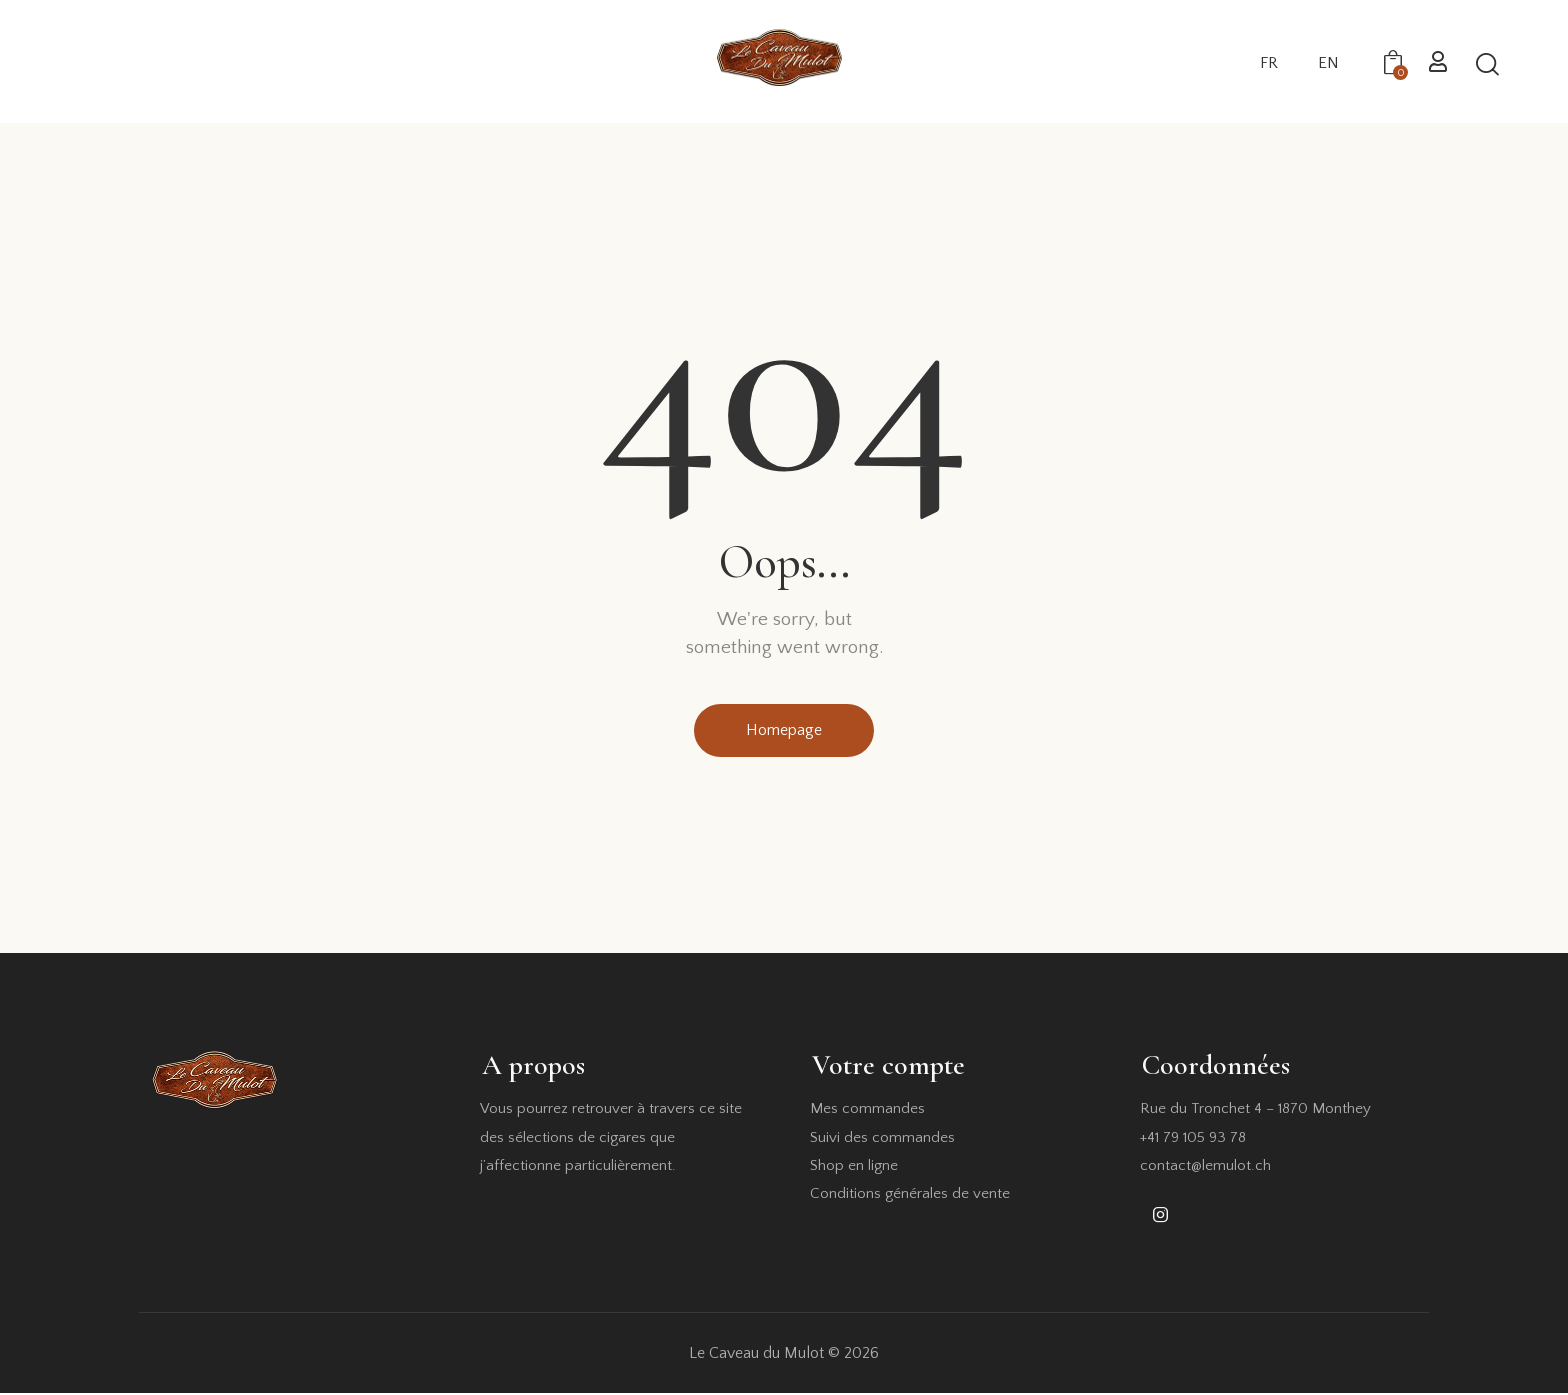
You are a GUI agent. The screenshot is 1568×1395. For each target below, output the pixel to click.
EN (1328, 63)
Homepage (784, 731)
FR (1269, 63)
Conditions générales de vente (910, 1195)
